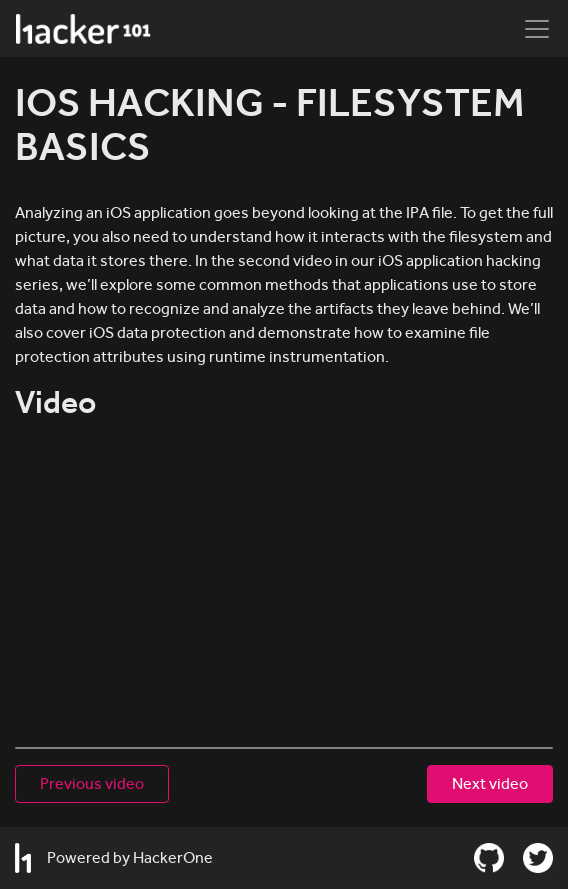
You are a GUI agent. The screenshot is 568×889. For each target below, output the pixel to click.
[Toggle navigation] (537, 29)
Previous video (92, 783)
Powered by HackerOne (114, 858)
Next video (490, 783)
